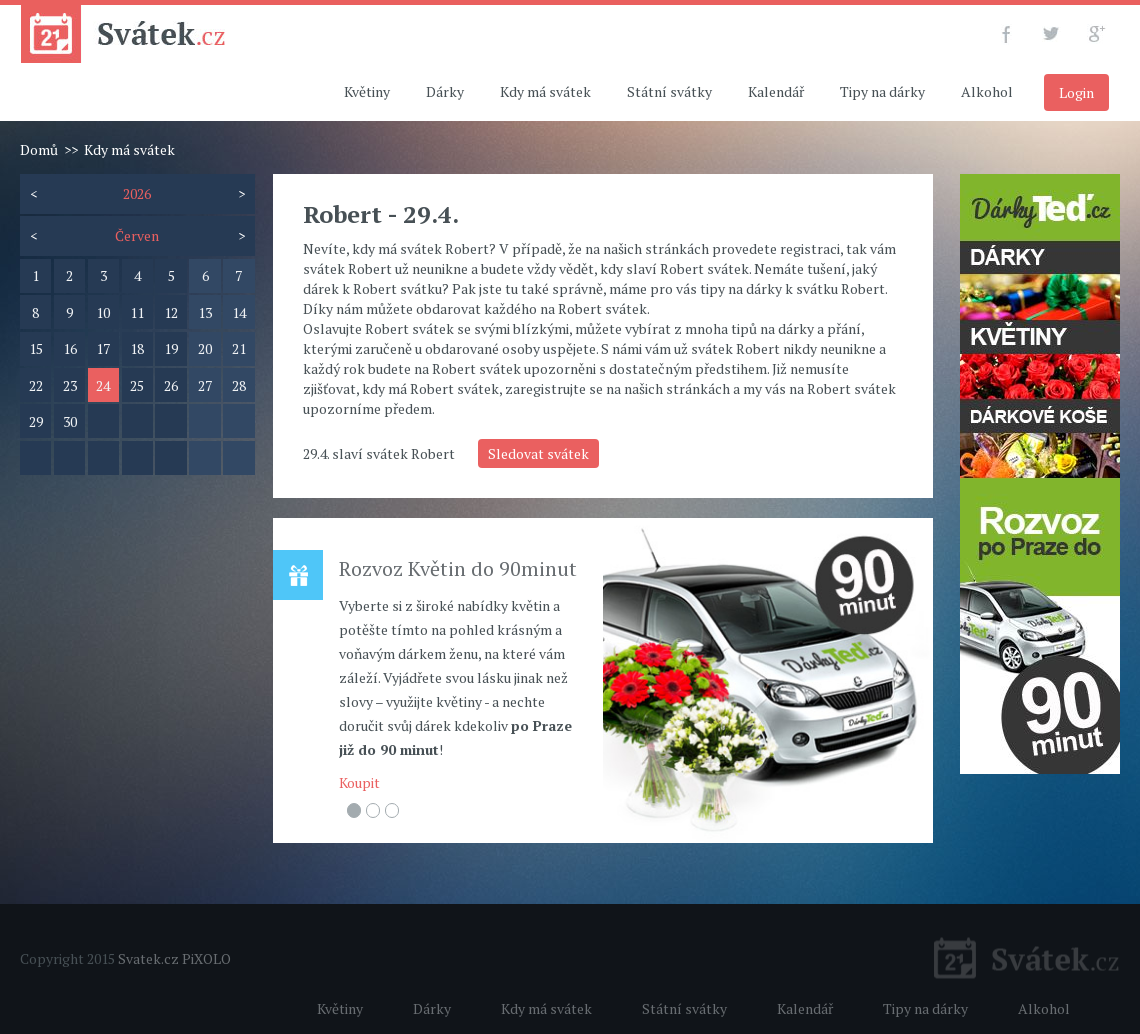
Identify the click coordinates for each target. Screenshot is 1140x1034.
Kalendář (776, 91)
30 (70, 421)
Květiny (367, 91)
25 (137, 385)
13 (205, 312)
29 (36, 421)
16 (70, 348)
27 (205, 385)
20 (205, 348)
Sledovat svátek (538, 453)
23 (70, 385)
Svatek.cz (148, 958)
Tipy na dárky (882, 91)
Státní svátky (669, 91)
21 (239, 348)
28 (239, 385)
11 (137, 312)
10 (103, 312)
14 (239, 312)
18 (137, 348)
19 (171, 348)
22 (36, 385)
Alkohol (987, 91)
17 (103, 348)
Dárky (445, 91)
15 (36, 348)
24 (103, 385)
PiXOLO (206, 958)
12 (171, 312)
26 (171, 385)
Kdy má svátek (545, 91)
